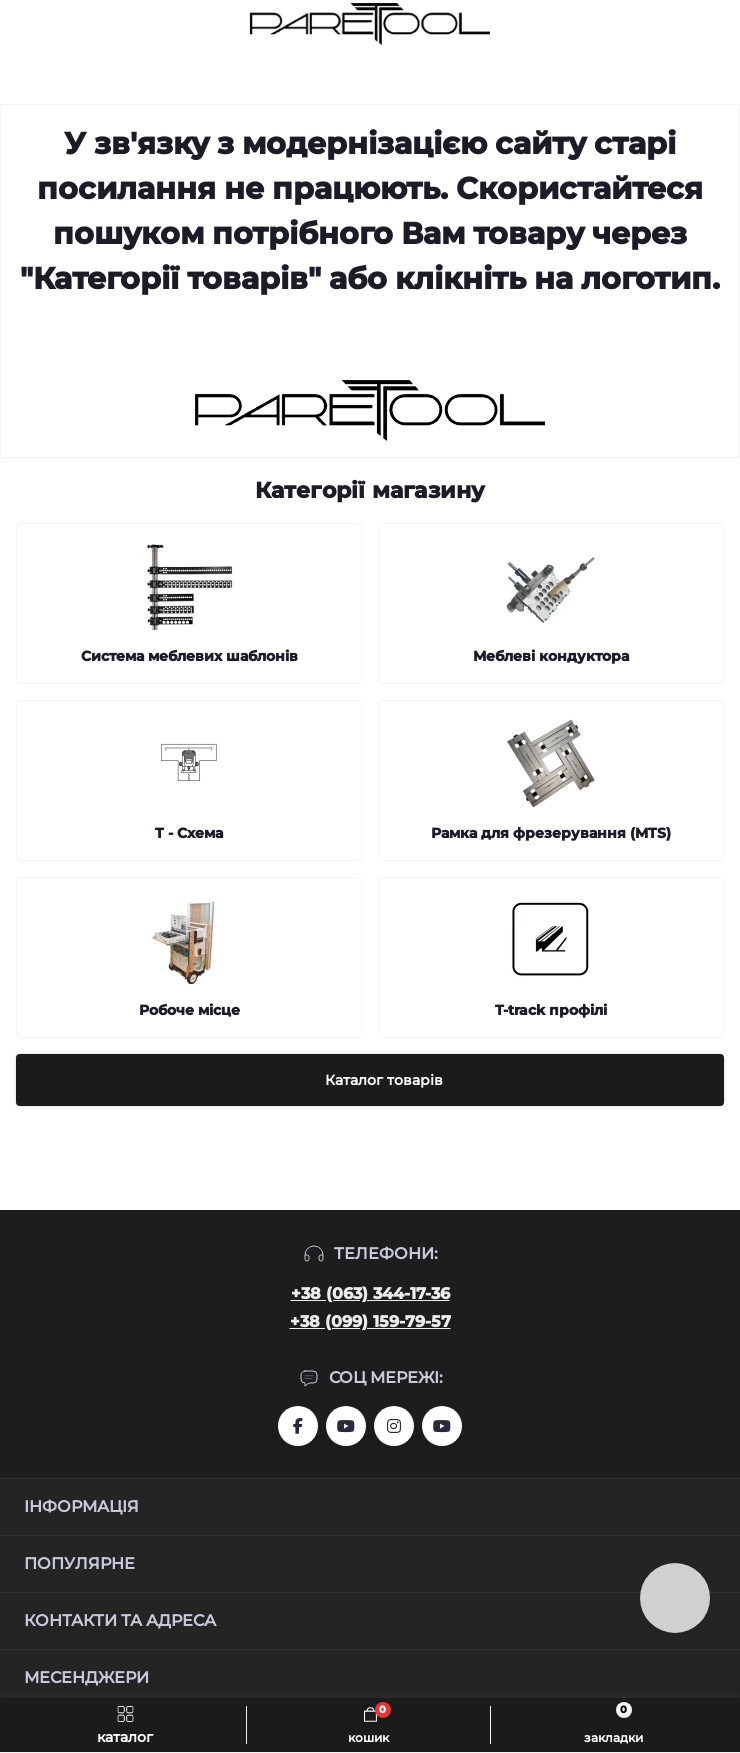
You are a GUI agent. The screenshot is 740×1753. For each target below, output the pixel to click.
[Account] (718, 24)
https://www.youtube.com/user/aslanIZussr (346, 1426)
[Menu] (26, 24)
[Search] (62, 24)
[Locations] (682, 24)
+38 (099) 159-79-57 (370, 1321)
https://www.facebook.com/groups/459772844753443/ (298, 1426)
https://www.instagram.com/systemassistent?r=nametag (394, 1426)
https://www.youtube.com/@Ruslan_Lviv (442, 1426)
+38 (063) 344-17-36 (370, 1293)
